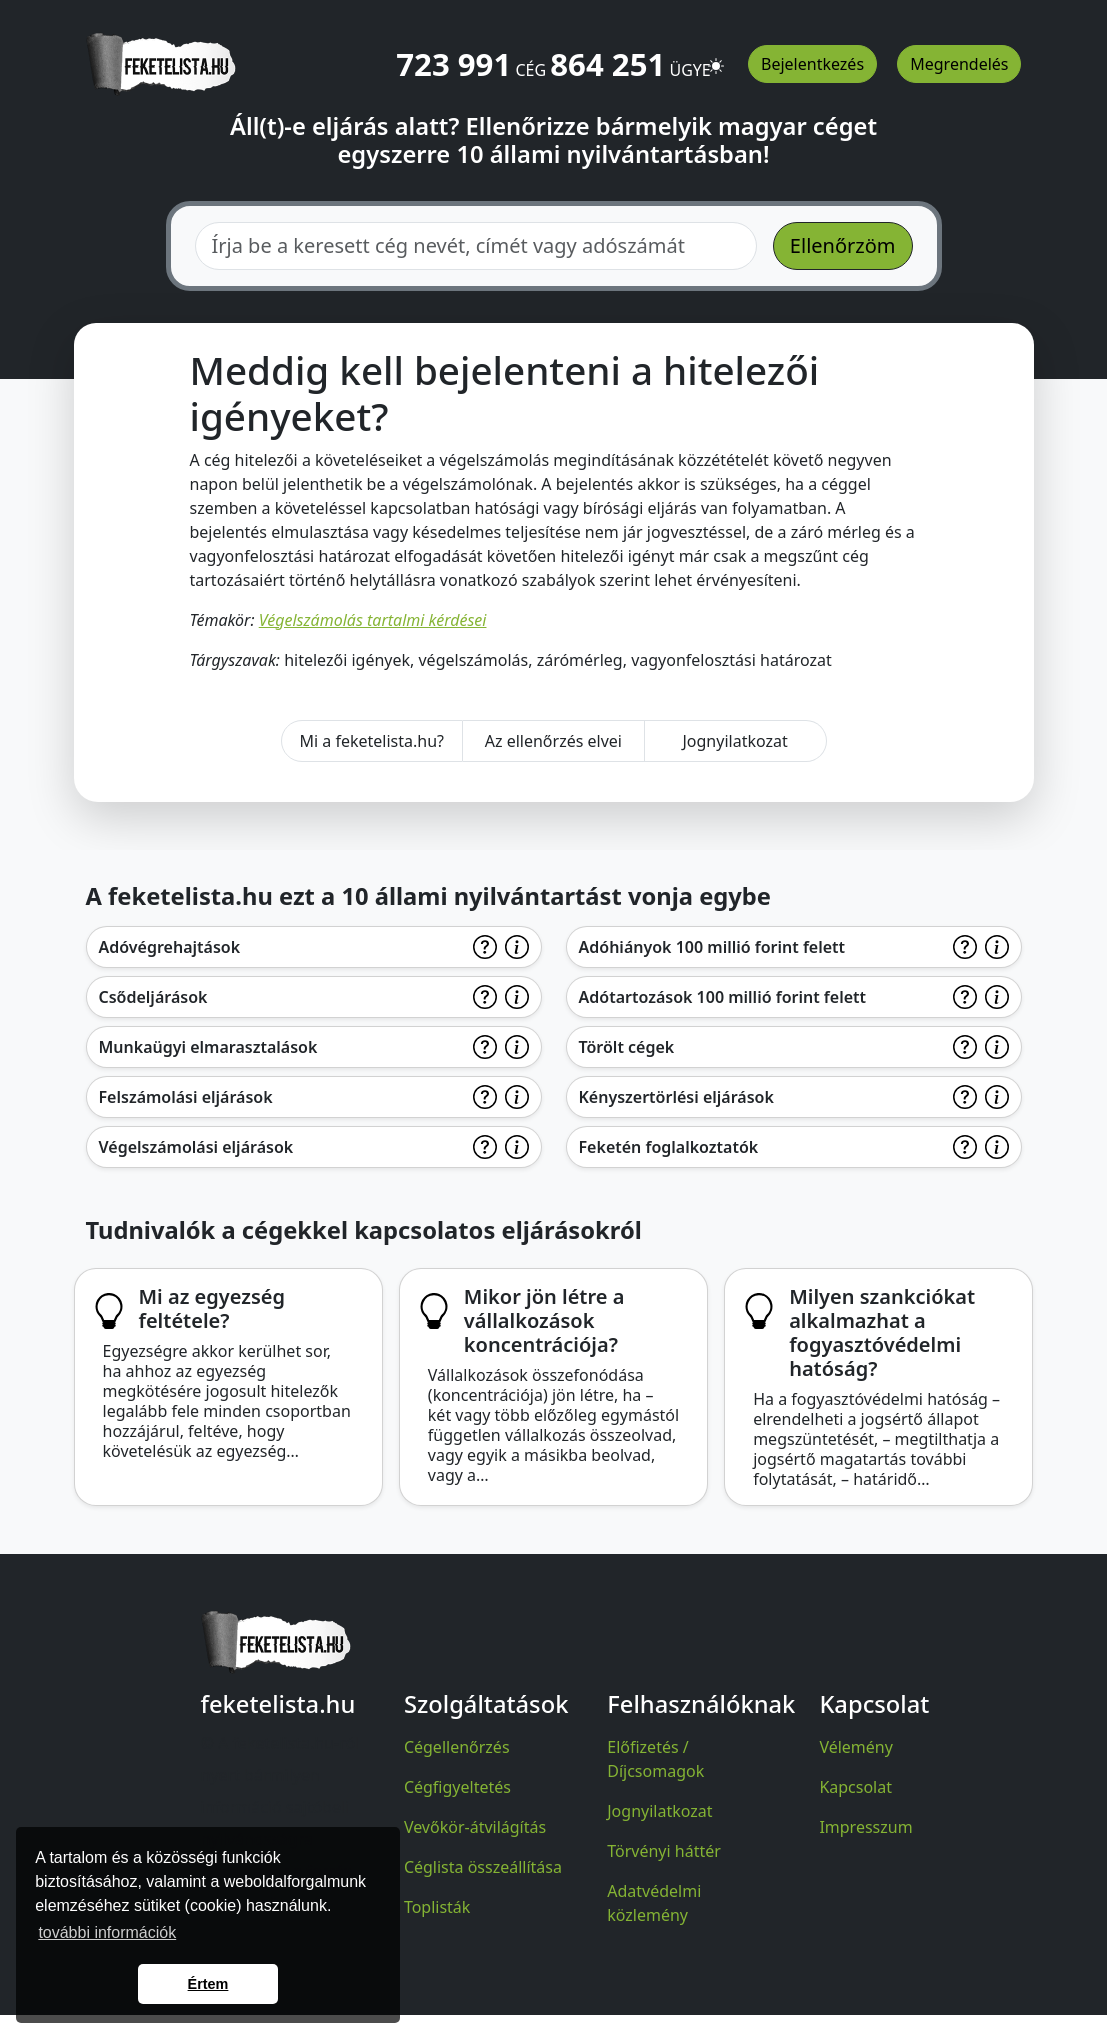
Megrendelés (959, 64)
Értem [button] (208, 1984)
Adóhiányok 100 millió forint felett (712, 947)
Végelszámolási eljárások (196, 1147)
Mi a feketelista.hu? (371, 741)
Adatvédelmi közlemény (654, 1903)
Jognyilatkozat (734, 741)
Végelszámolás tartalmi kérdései (373, 620)
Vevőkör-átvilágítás (475, 1827)
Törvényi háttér (664, 1851)
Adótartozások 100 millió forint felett (723, 997)
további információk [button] (107, 1932)
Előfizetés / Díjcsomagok (655, 1759)
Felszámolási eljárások (186, 1097)
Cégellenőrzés (457, 1747)
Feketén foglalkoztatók (669, 1147)
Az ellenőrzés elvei (553, 741)
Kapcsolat (855, 1787)
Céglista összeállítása (483, 1867)
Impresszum (865, 1827)
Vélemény (856, 1747)
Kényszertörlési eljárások (676, 1097)
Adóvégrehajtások (170, 947)
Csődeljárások (153, 997)
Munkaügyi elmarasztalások (208, 1047)
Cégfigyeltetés (457, 1787)
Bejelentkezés (812, 64)
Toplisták (437, 1907)
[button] (716, 57)
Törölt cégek (627, 1047)
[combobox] (476, 246)
